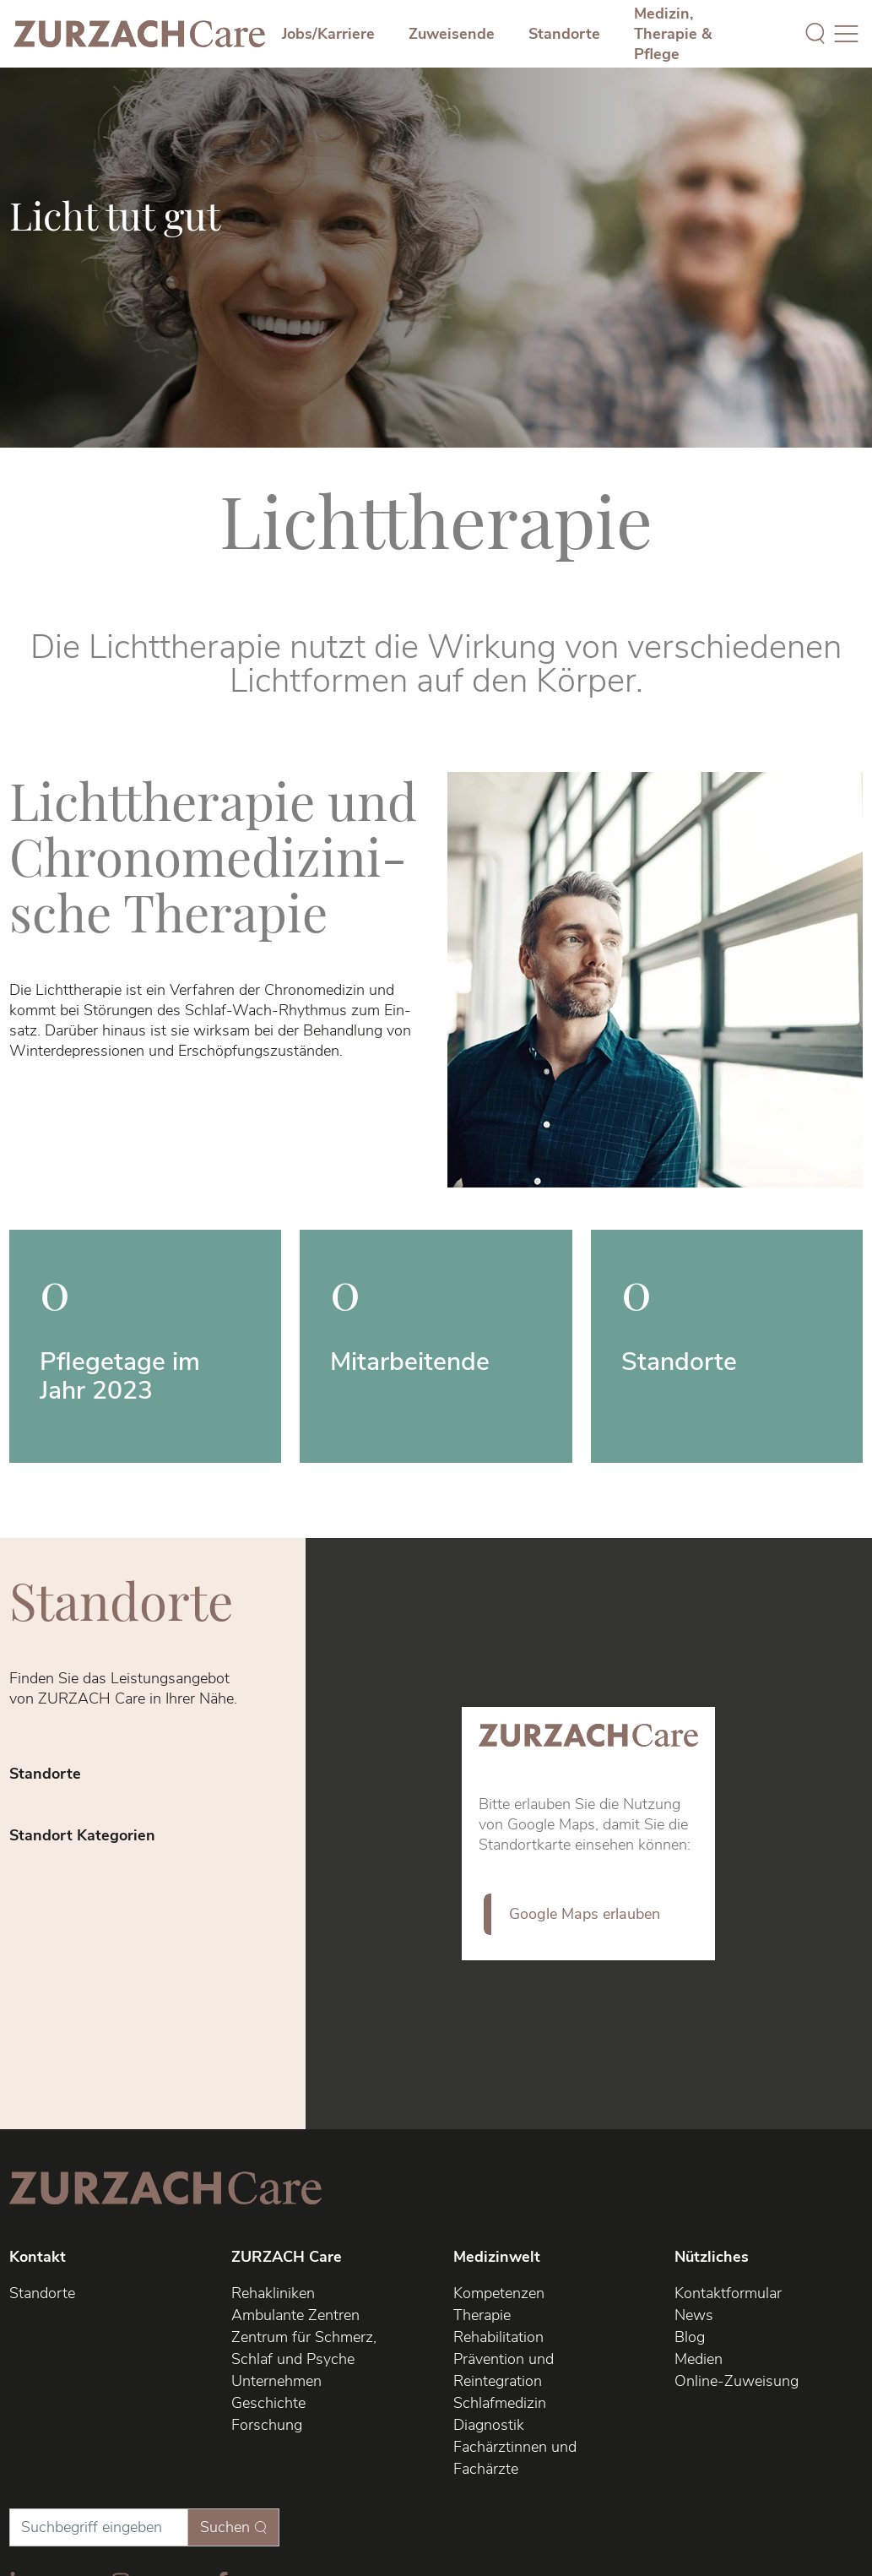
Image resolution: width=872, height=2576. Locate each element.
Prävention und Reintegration (503, 2370)
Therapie (482, 2315)
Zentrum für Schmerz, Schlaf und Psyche (303, 2348)
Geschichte (268, 2403)
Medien (698, 2359)
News (693, 2315)
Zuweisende (452, 34)
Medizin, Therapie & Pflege (673, 33)
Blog (689, 2337)
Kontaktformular (728, 2293)
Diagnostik (488, 2425)
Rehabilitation (498, 2337)
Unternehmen (276, 2381)
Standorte (564, 34)
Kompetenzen (498, 2293)
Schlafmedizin (499, 2403)
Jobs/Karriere (328, 34)
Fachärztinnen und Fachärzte (515, 2458)
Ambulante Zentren (295, 2315)
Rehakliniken (273, 2293)
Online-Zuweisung (736, 2381)
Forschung (266, 2425)
